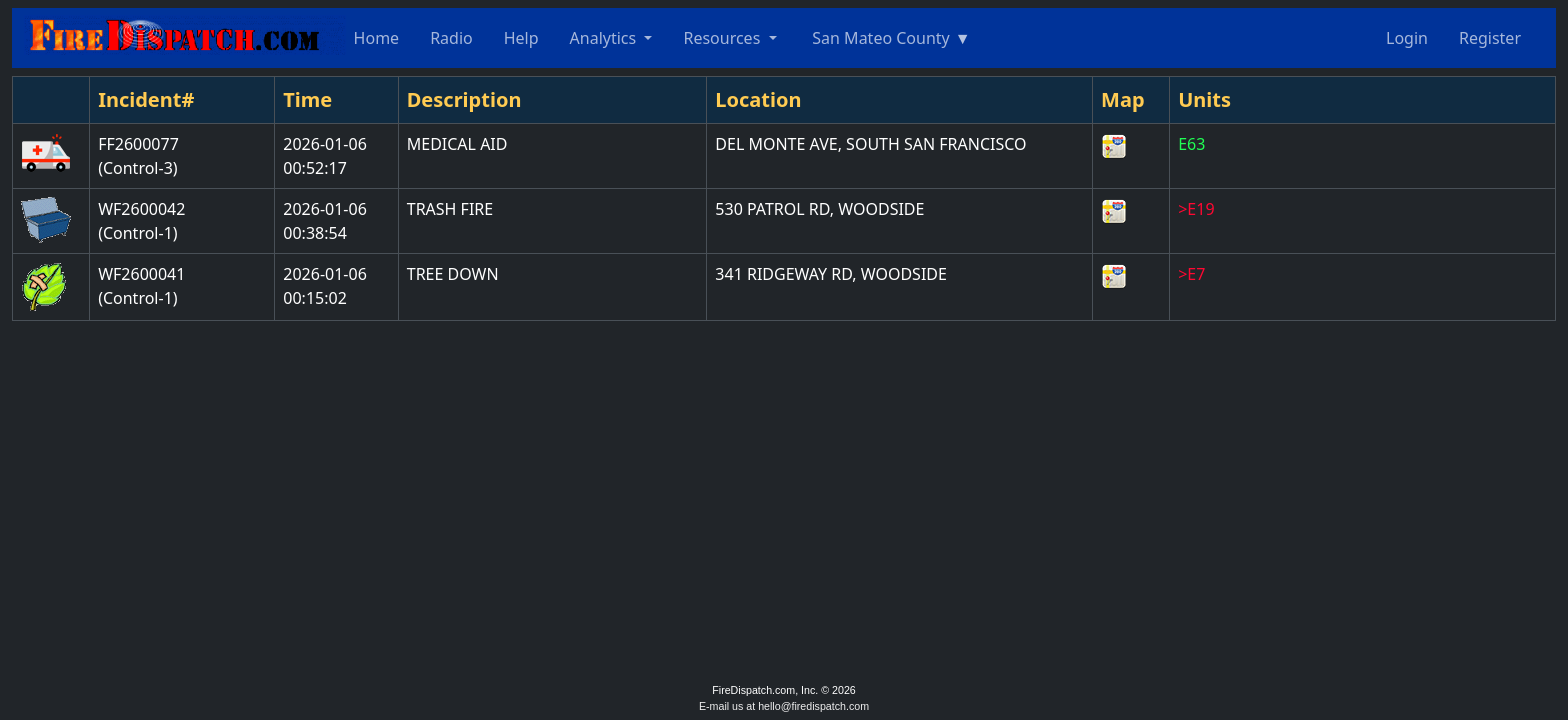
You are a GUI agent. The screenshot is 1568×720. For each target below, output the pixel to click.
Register (1490, 38)
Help (521, 38)
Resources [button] (723, 38)
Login (1407, 38)
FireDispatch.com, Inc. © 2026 (783, 690)
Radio (451, 38)
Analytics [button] (605, 38)
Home (377, 38)
